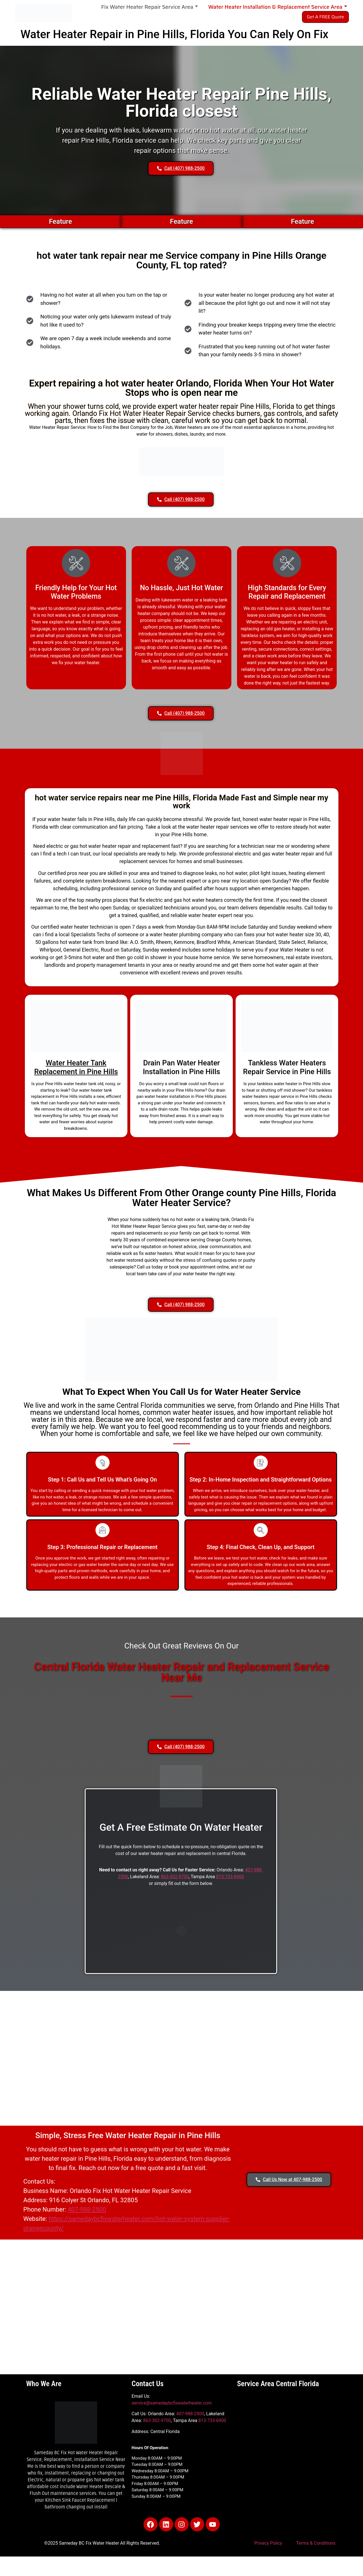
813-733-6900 (230, 1876)
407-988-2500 (87, 2209)
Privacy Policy (268, 2543)
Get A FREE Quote (325, 16)
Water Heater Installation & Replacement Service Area (277, 7)
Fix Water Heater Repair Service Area (149, 7)
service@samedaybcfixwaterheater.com (172, 2403)
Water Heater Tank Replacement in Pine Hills (76, 1067)
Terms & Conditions (316, 2543)
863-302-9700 (175, 1876)
